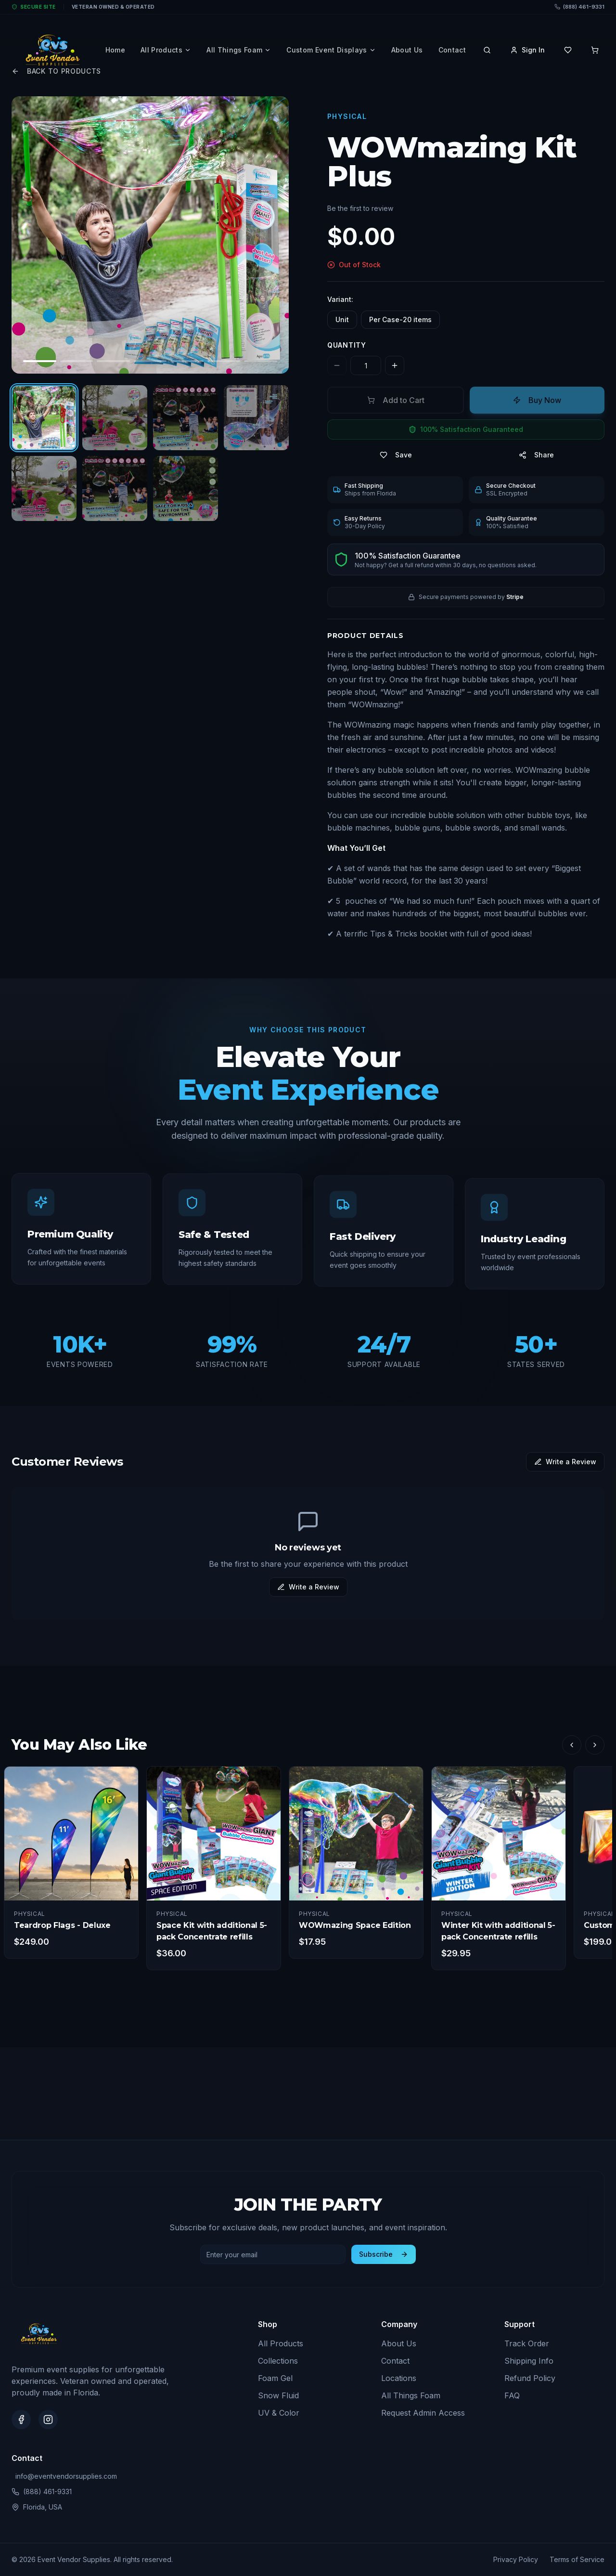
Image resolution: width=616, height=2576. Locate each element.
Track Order (526, 2343)
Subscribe (383, 2254)
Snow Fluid (278, 2395)
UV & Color (278, 2413)
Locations (398, 2378)
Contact (452, 50)
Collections (278, 2361)
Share (536, 455)
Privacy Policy (515, 2559)
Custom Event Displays (330, 50)
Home (115, 50)
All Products (166, 50)
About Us (407, 50)
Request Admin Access (423, 2413)
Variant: (340, 299)
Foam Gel (275, 2378)
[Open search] (487, 50)
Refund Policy (529, 2378)
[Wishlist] (568, 50)
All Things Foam (238, 50)
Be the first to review (360, 208)
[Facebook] (21, 2419)
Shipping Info (528, 2361)
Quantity (346, 345)
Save (396, 455)
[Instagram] (48, 2419)
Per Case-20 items (400, 319)
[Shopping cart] (594, 50)
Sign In (527, 50)
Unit (342, 319)
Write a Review (565, 1461)
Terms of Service (577, 2559)
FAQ (512, 2395)
